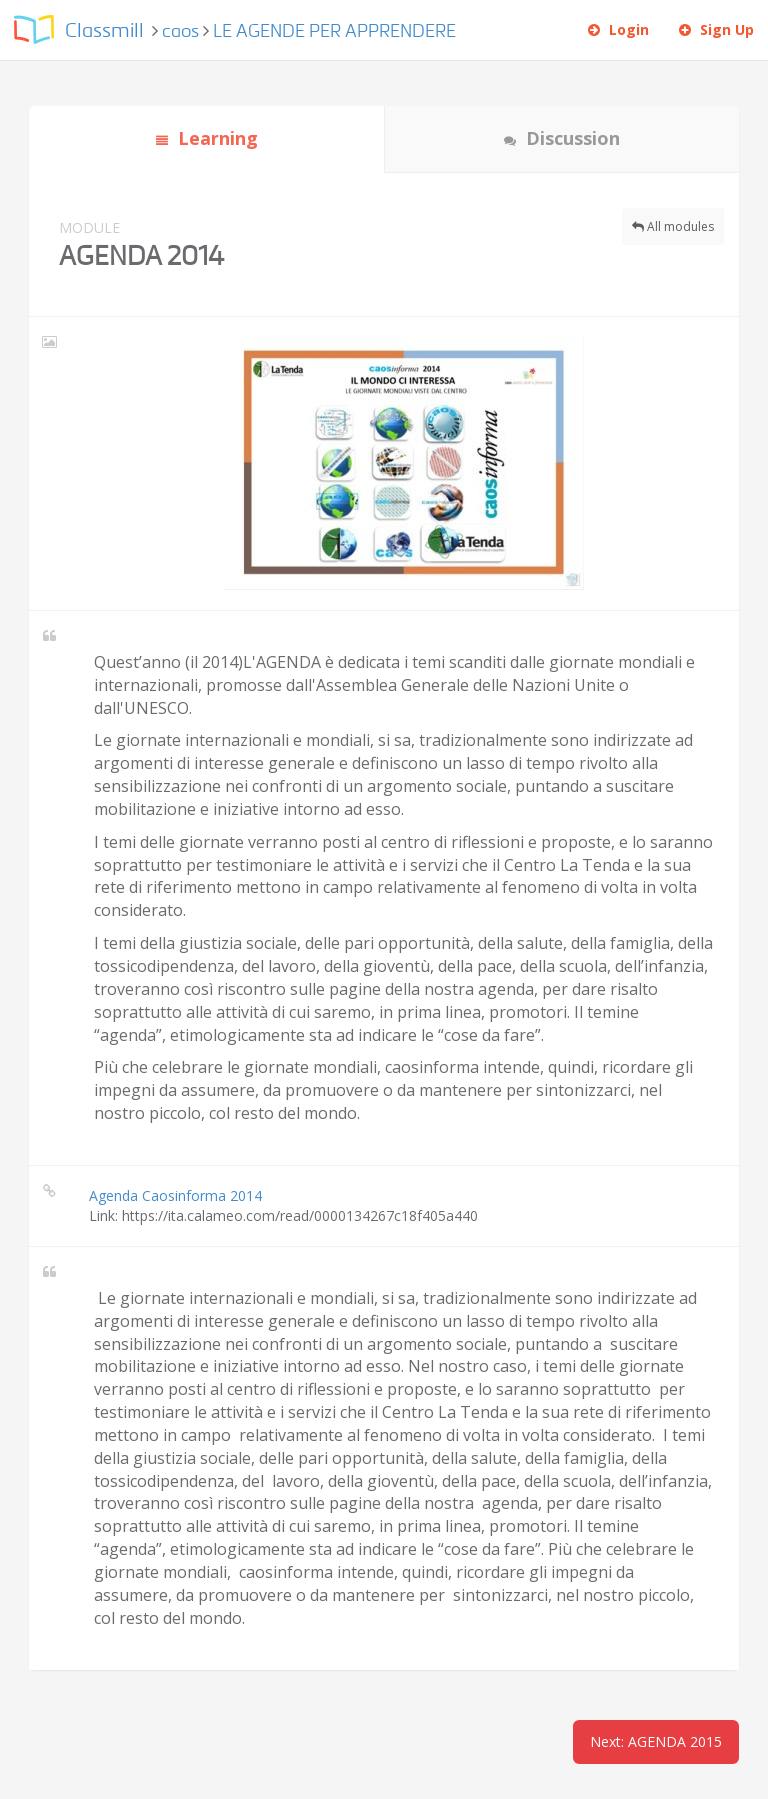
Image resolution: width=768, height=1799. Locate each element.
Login (618, 29)
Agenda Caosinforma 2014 (175, 1195)
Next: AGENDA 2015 (656, 1741)
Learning (207, 138)
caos (180, 31)
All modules (673, 226)
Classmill (104, 31)
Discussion (562, 138)
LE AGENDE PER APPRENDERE (334, 31)
